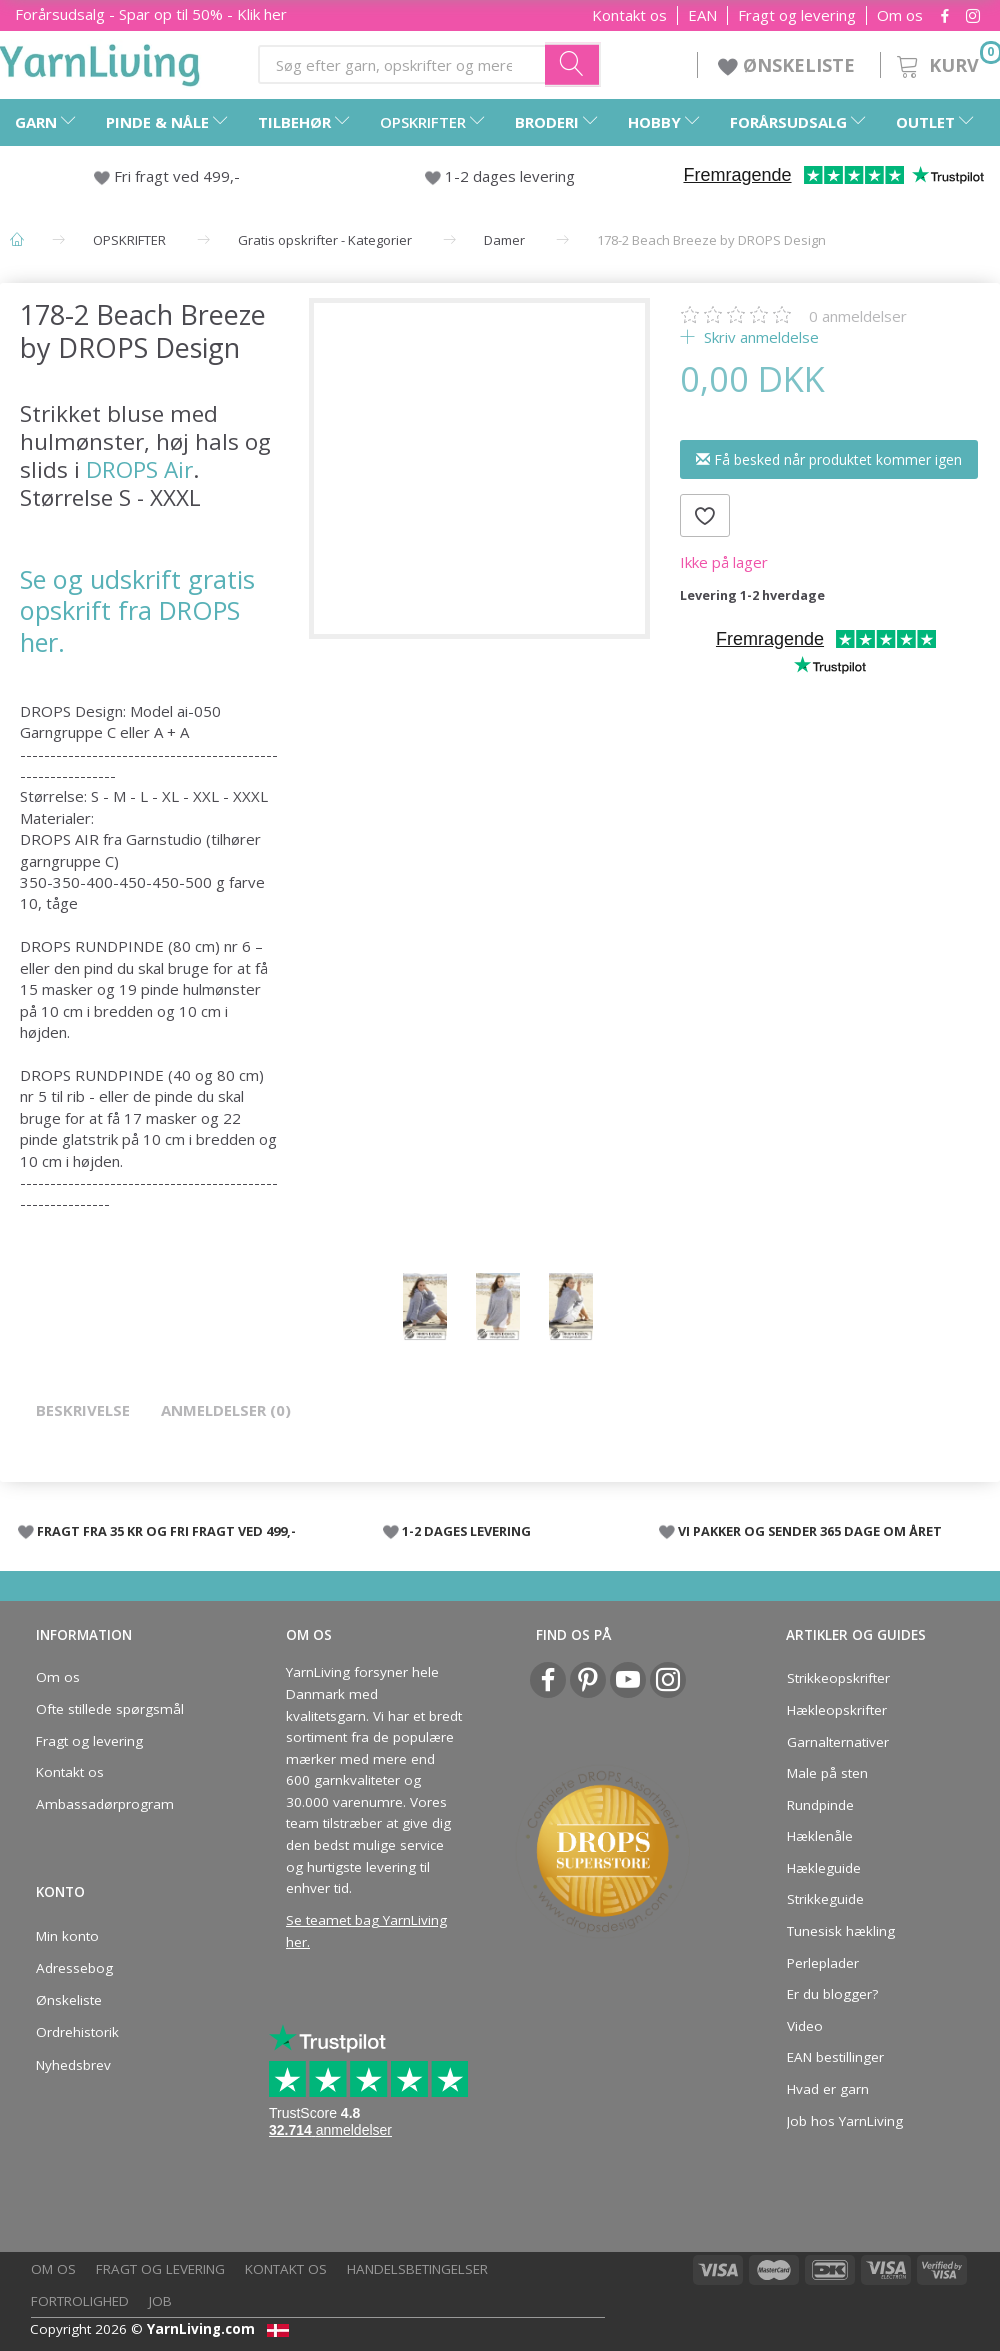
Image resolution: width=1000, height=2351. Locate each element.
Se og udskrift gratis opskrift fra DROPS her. (137, 610)
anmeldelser (858, 316)
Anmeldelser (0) (226, 1410)
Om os (900, 15)
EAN (702, 15)
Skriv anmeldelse (759, 337)
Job (160, 2301)
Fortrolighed (80, 2301)
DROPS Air (139, 469)
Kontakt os (629, 15)
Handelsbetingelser (417, 2269)
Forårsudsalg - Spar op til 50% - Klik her (151, 14)
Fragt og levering (797, 15)
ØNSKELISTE (789, 65)
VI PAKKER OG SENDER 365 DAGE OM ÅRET (810, 1531)
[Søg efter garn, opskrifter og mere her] (573, 64)
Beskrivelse (83, 1410)
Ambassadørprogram (105, 1804)
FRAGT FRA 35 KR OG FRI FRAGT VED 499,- (166, 1531)
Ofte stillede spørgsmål (110, 1709)
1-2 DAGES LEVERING (466, 1531)
